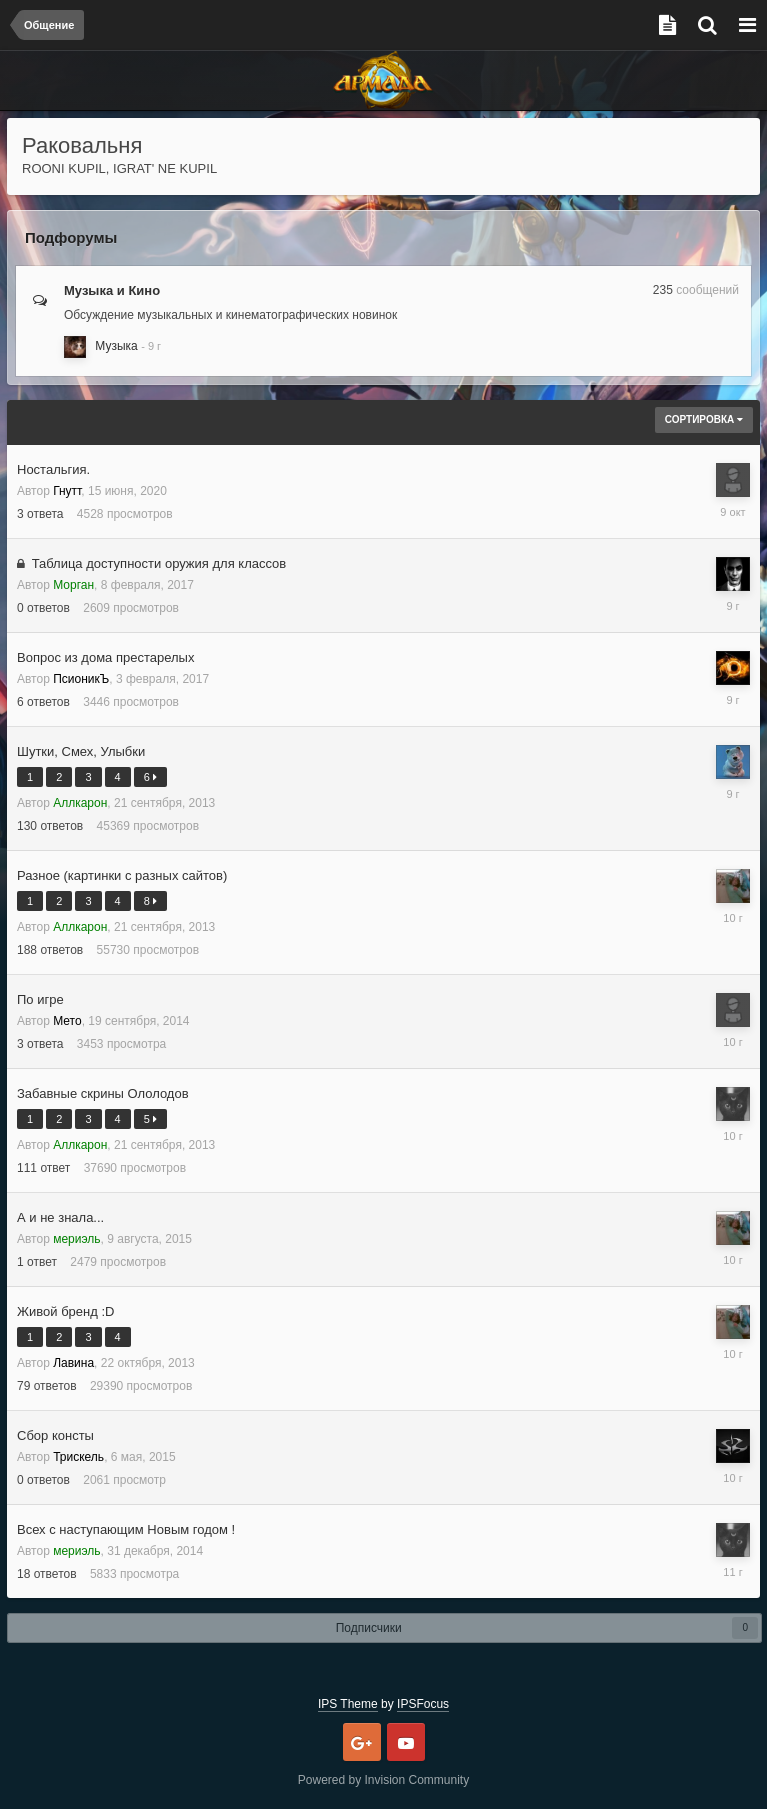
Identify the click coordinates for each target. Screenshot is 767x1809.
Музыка (116, 346)
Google (362, 1742)
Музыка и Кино (112, 290)
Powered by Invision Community (383, 1780)
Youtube (406, 1742)
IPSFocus (423, 1704)
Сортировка (704, 419)
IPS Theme (348, 1704)
